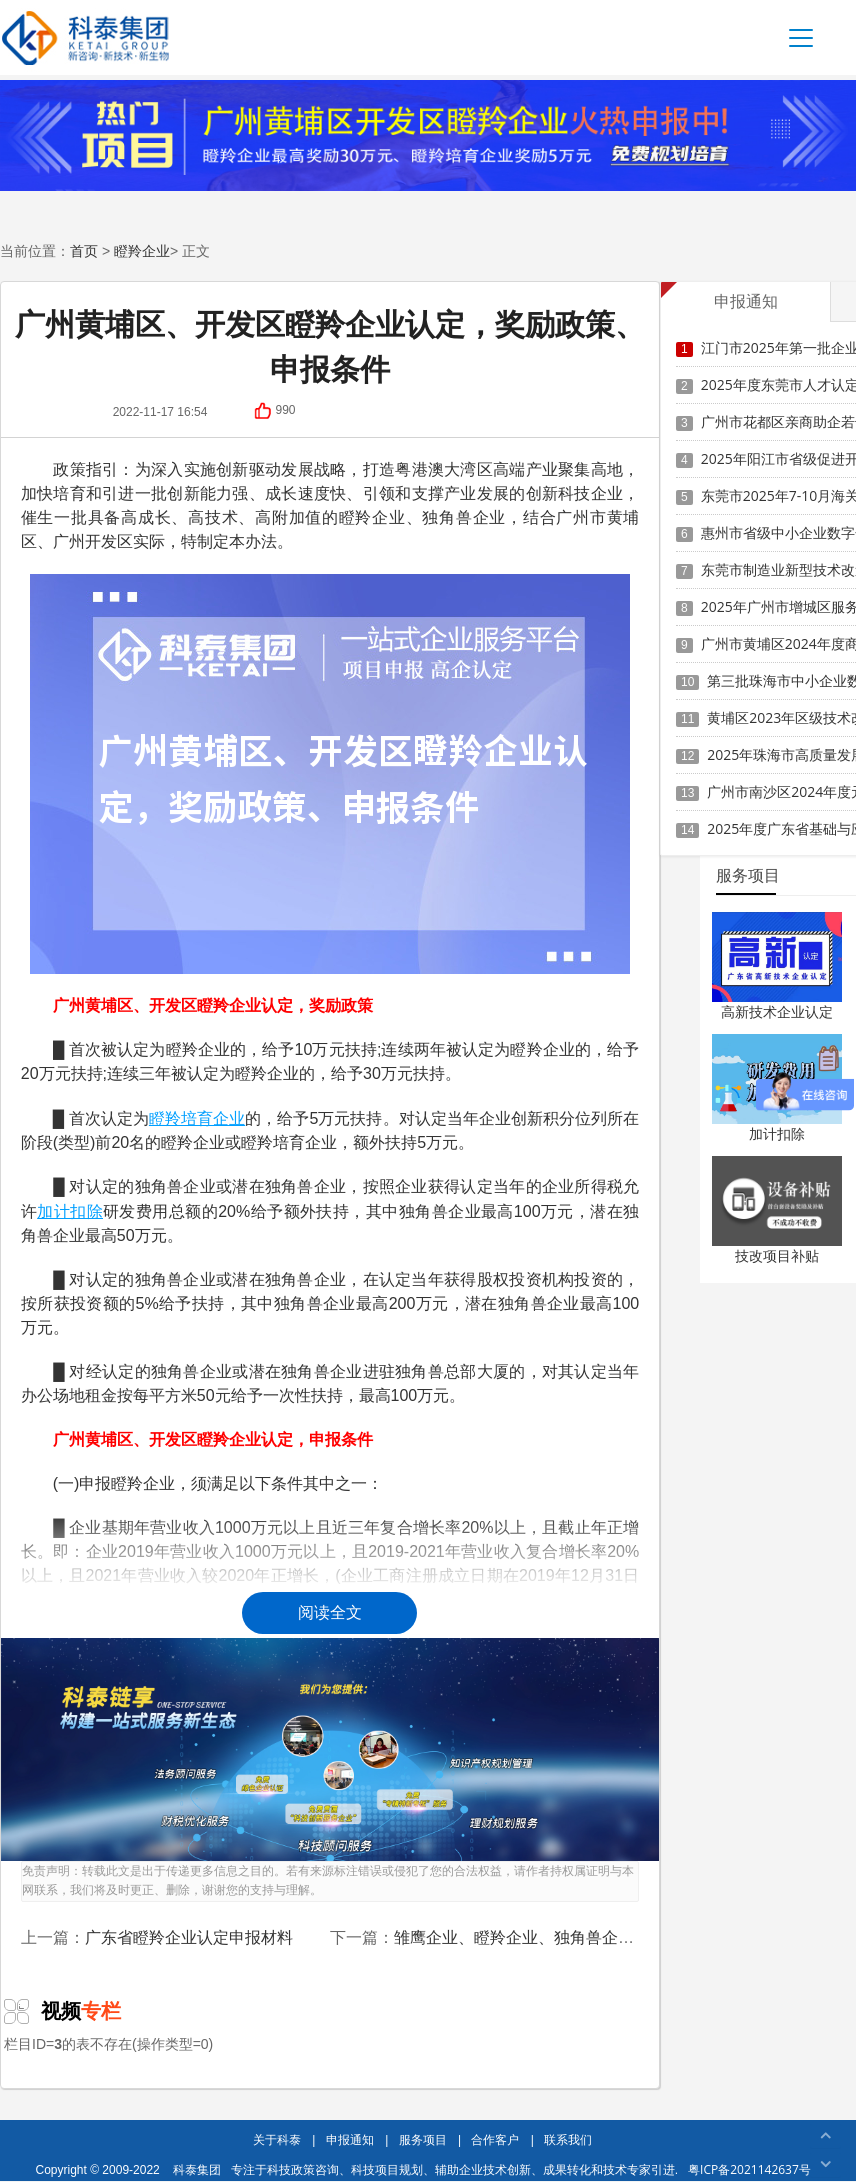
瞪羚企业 (142, 250)
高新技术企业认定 (777, 1011)
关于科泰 (277, 2139)
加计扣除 (777, 1133)
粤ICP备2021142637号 (749, 2169)
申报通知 (350, 2139)
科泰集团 (197, 2169)
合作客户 (495, 2139)
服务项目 (423, 2139)
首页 (84, 250)
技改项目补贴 (777, 1255)
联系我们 (568, 2139)
